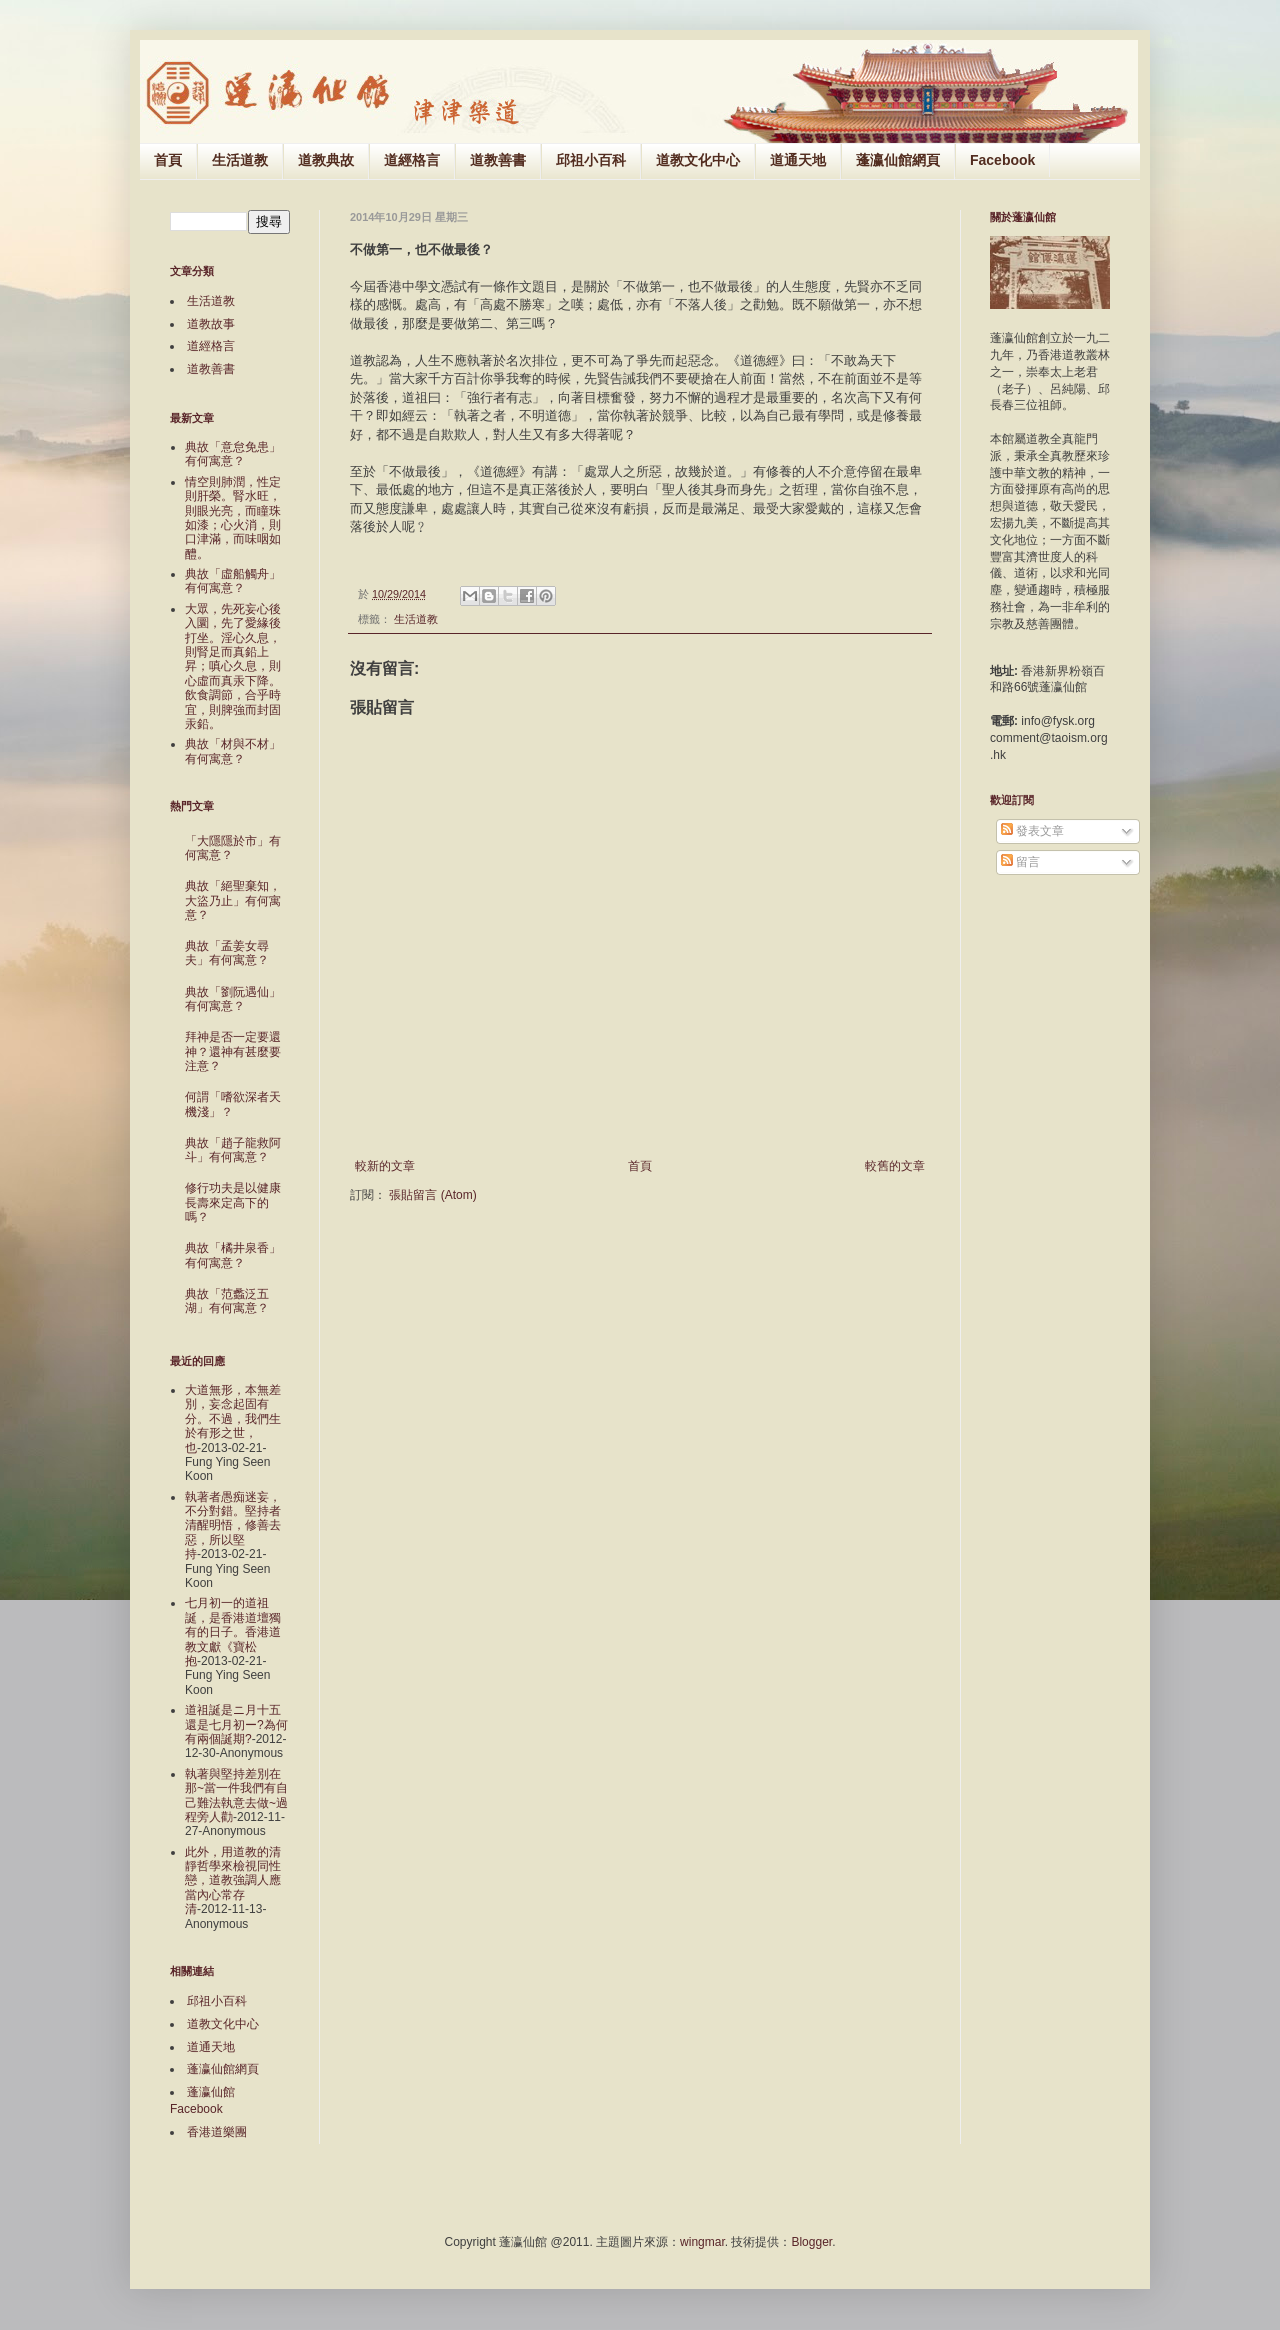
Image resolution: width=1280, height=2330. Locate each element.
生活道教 (240, 160)
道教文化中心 (698, 160)
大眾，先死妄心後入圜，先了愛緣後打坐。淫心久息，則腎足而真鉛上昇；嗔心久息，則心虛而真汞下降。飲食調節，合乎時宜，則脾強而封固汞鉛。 (233, 666)
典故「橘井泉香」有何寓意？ (233, 1255)
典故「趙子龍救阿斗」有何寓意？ (233, 1150)
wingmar (702, 2242)
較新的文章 (385, 1166)
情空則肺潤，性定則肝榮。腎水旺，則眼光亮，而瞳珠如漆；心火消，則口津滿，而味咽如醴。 (233, 518)
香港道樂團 (217, 2132)
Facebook (1002, 160)
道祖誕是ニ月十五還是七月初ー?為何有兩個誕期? (236, 1724)
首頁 (168, 160)
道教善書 (498, 160)
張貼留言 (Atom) (432, 1195)
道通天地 (798, 160)
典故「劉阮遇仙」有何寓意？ (233, 999)
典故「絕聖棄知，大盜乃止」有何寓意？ (233, 900)
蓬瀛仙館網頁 (898, 160)
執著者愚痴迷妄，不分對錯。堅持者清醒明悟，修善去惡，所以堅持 (233, 1526)
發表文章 (1032, 831)
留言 (1020, 862)
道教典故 (326, 160)
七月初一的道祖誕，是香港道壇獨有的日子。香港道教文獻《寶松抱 (233, 1632)
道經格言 (412, 160)
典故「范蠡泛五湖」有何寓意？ (227, 1301)
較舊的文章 (895, 1166)
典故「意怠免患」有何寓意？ (233, 454)
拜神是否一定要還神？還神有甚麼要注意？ (233, 1051)
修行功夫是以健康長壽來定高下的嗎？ (233, 1202)
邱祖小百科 (591, 160)
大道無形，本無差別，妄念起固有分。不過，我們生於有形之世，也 (233, 1419)
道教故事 (211, 324)
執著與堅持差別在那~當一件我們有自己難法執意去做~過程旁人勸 (236, 1795)
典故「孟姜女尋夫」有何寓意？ (227, 953)
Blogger (811, 2242)
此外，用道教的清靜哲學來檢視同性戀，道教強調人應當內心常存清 (233, 1881)
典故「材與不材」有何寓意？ (233, 751)
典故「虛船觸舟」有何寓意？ (233, 581)
